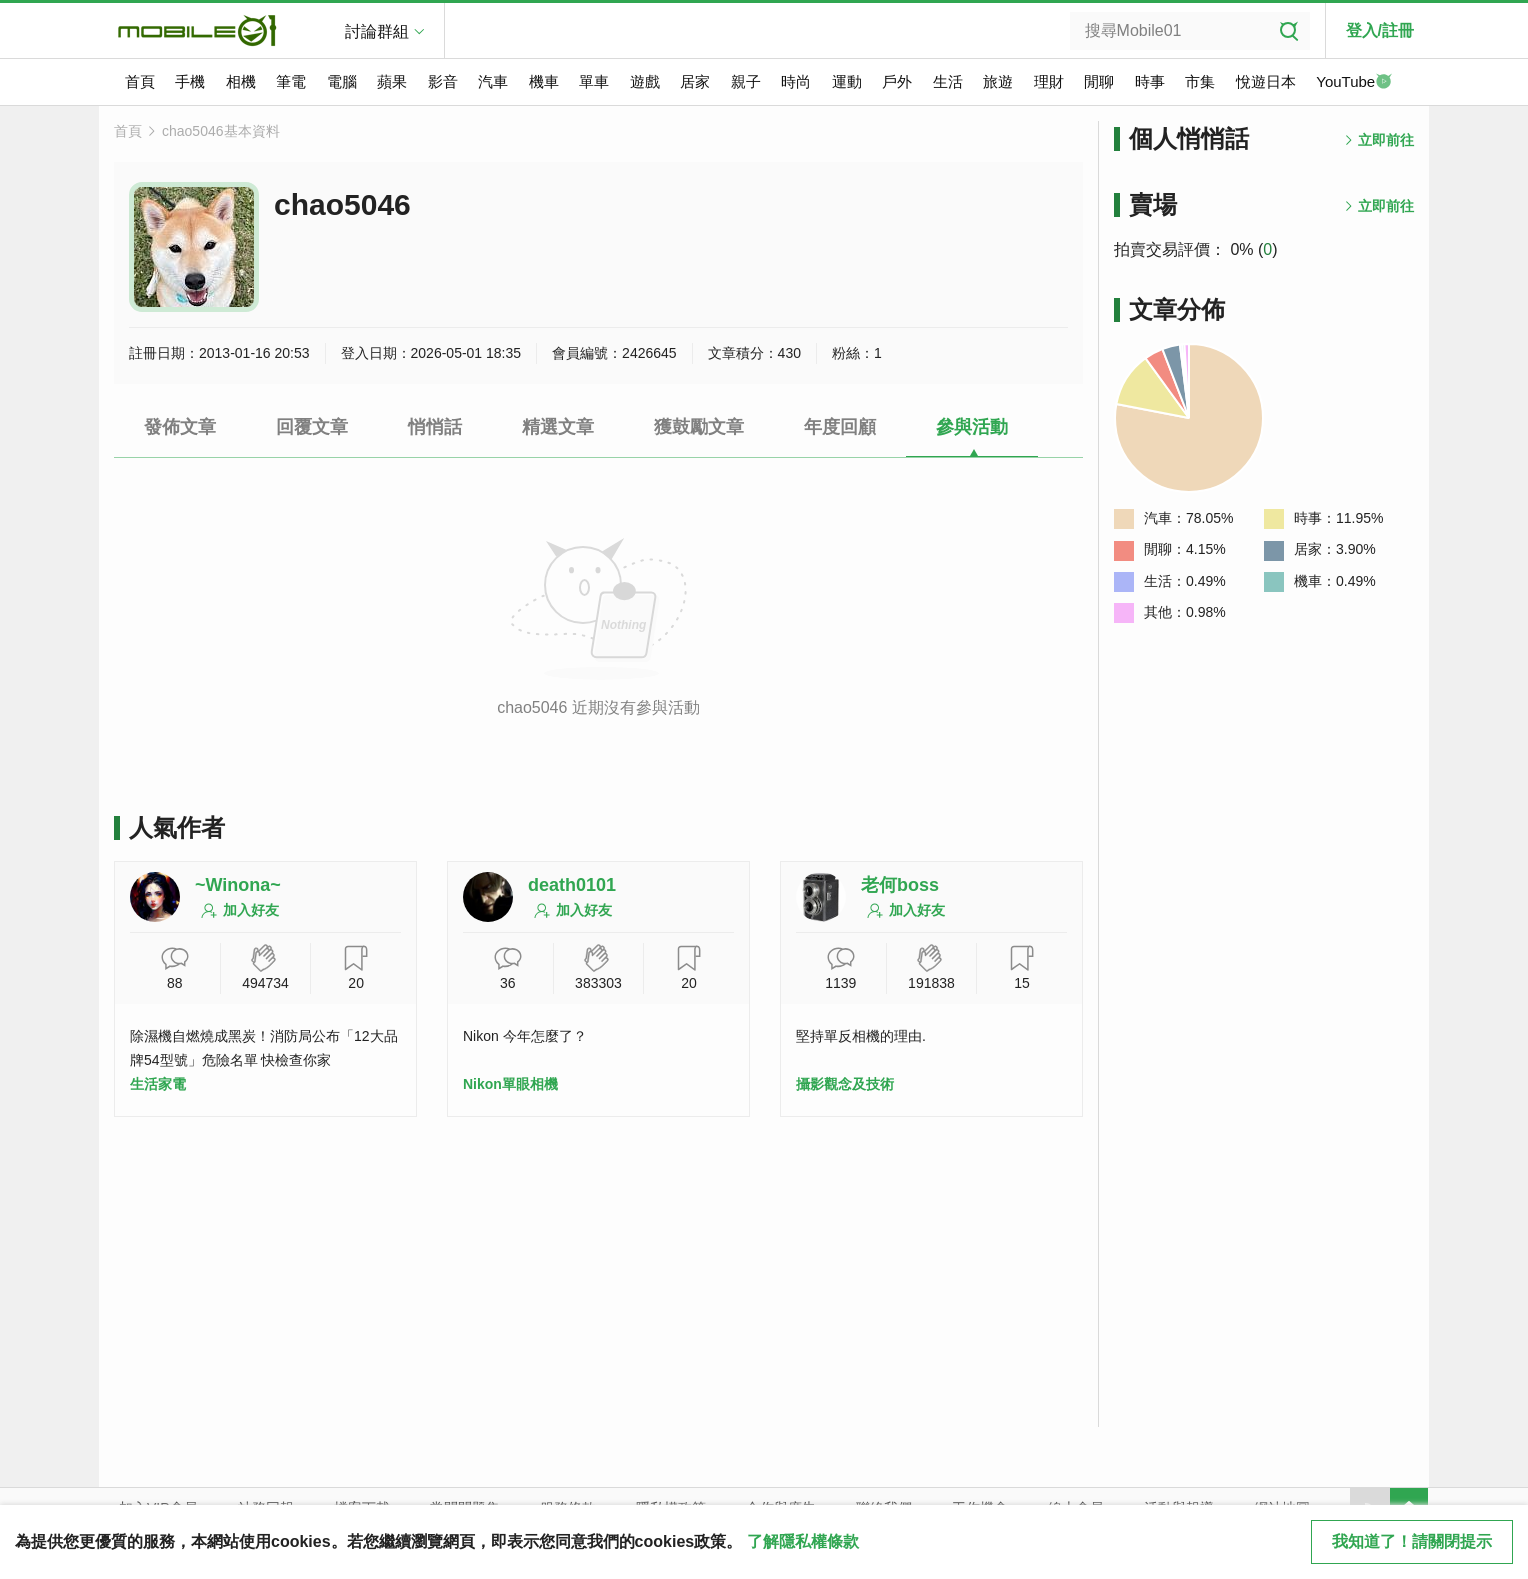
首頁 (140, 81)
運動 (847, 81)
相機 (241, 81)
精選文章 (558, 427)
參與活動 (972, 427)
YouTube (1354, 83)
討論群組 (377, 31)
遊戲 (645, 81)
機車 (544, 81)
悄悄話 (435, 427)
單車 (594, 81)
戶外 (897, 81)
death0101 (572, 885)
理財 (1049, 81)
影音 (443, 81)
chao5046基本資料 (221, 131)
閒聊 (1099, 81)
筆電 (291, 81)
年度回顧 (840, 427)
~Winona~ (238, 885)
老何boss (900, 885)
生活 (948, 81)
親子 (746, 81)
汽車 (493, 81)
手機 (190, 81)
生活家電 (158, 1084)
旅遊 (998, 81)
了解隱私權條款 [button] (803, 1541)
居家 (695, 81)
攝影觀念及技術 (845, 1084)
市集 (1200, 81)
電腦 (342, 81)
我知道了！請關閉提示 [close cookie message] (1412, 1541)
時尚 (796, 81)
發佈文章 (180, 427)
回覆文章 (312, 427)
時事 (1150, 81)
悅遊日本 (1266, 81)
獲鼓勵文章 (699, 427)
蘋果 (392, 81)
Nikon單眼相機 (510, 1084)
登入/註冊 (1380, 30)
